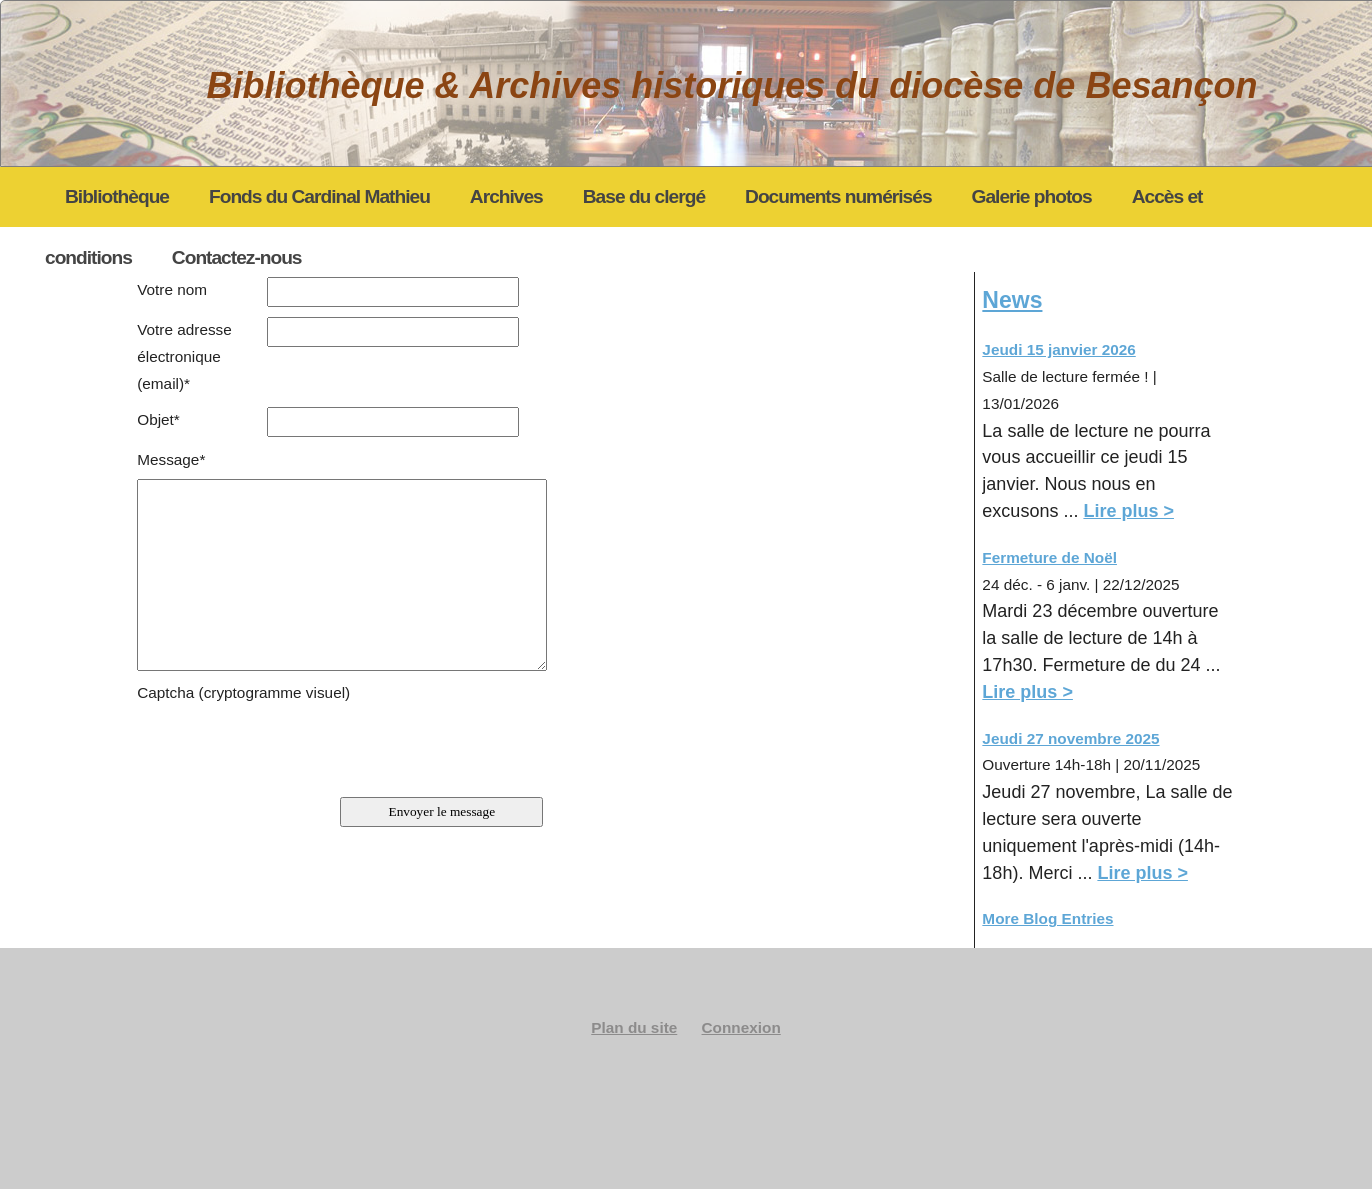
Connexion (741, 1027)
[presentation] (289, 746)
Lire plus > (1128, 511)
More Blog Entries (1047, 918)
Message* (171, 459)
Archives (506, 196)
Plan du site (634, 1027)
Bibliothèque (117, 196)
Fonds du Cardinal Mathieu (319, 196)
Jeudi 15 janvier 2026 (1058, 349)
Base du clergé (644, 196)
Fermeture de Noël (1049, 557)
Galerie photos (1032, 196)
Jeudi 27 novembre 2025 (1070, 738)
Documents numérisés (838, 196)
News (1012, 300)
